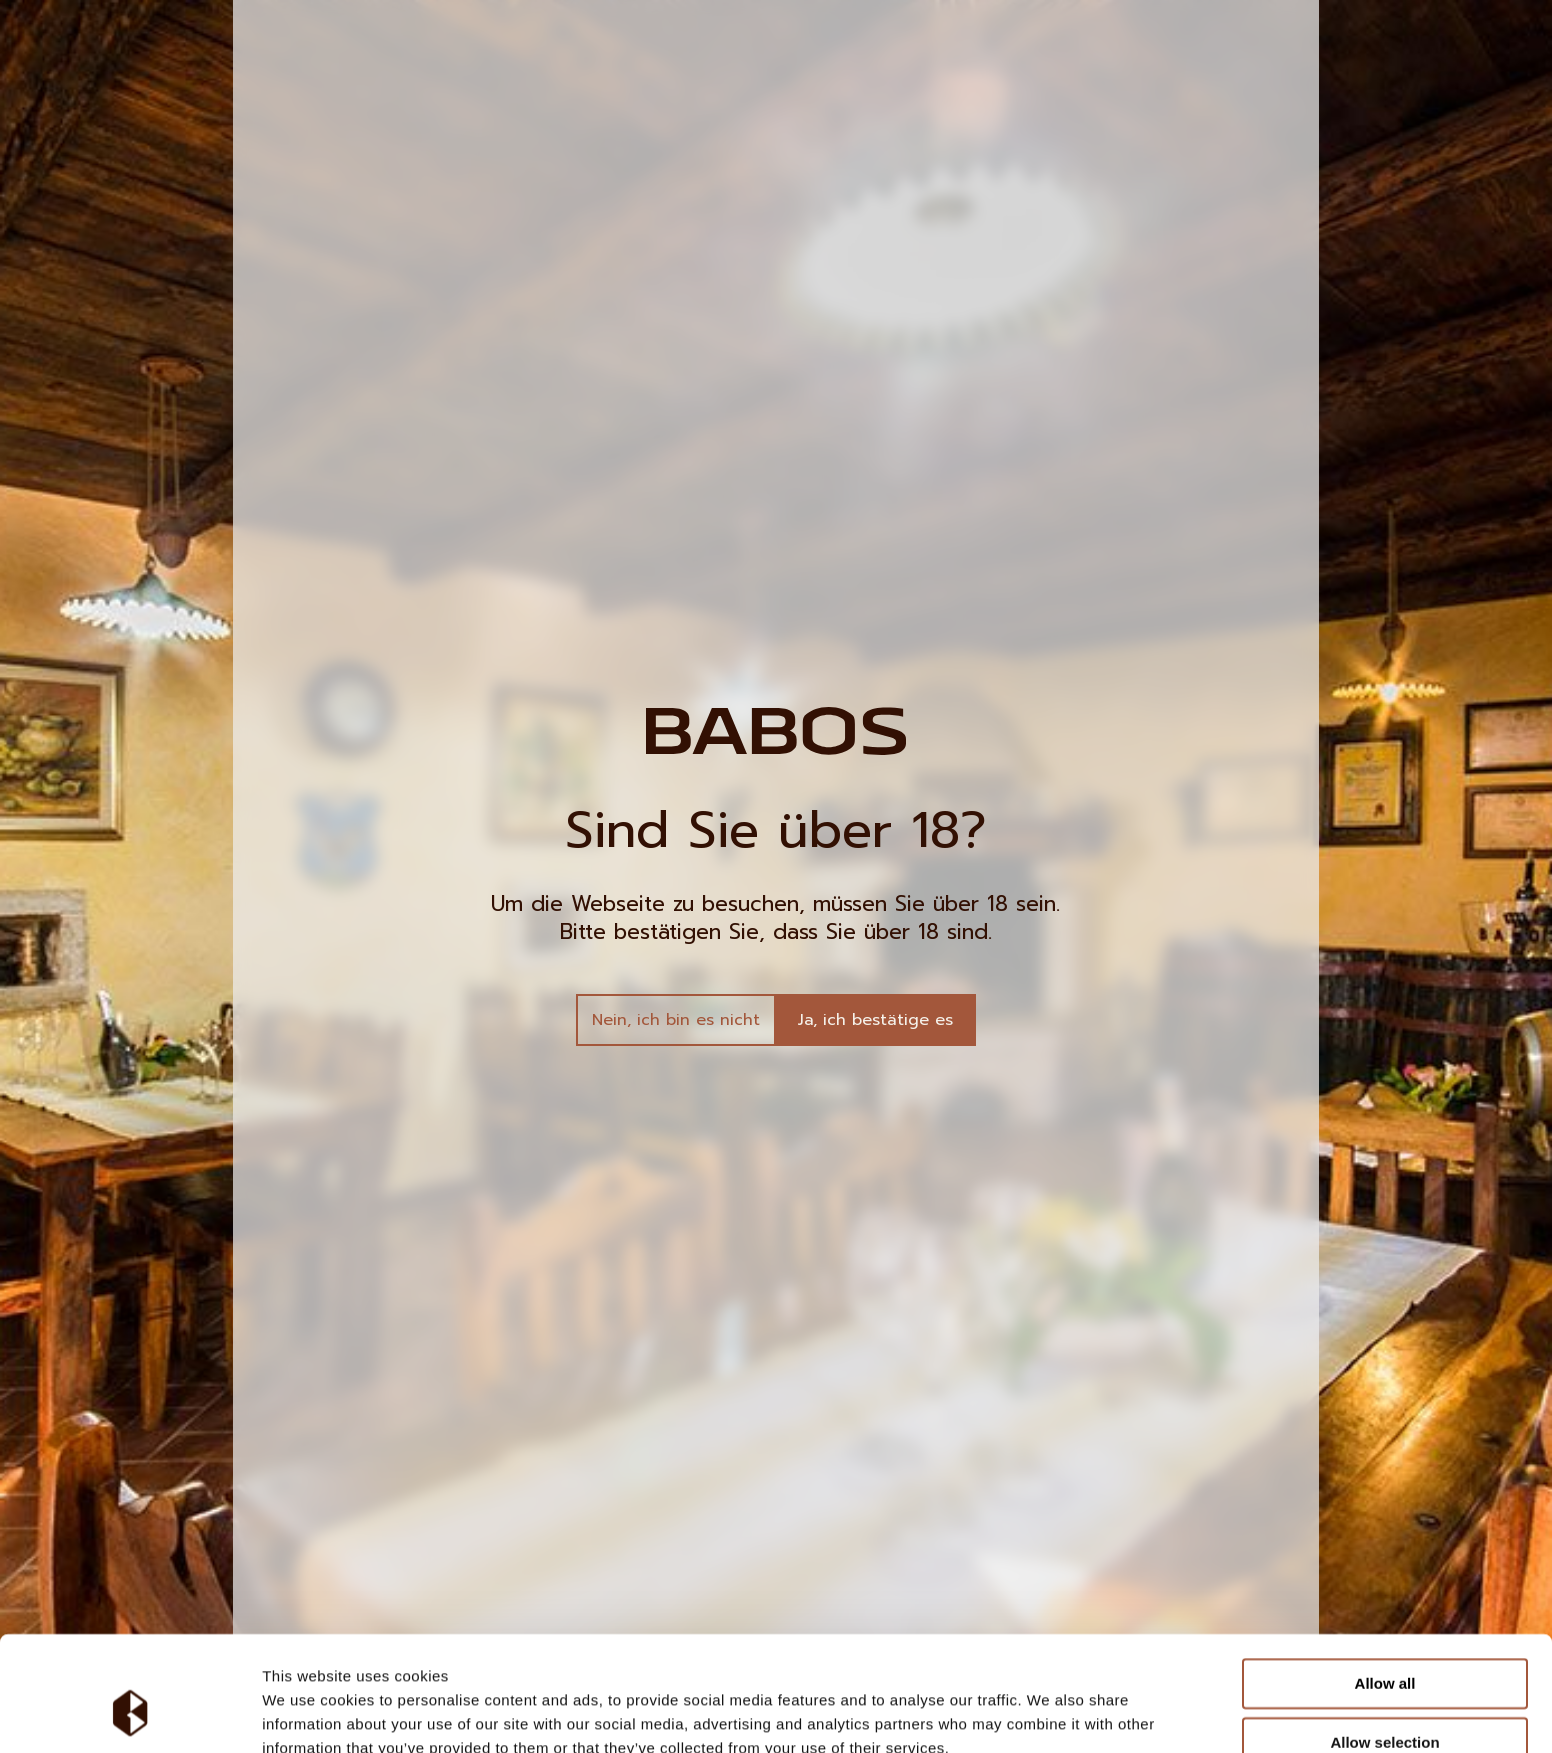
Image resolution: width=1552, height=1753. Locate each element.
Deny (1385, 1702)
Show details (1049, 1713)
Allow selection (1384, 1643)
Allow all (1385, 1585)
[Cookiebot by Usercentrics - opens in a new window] (129, 1714)
